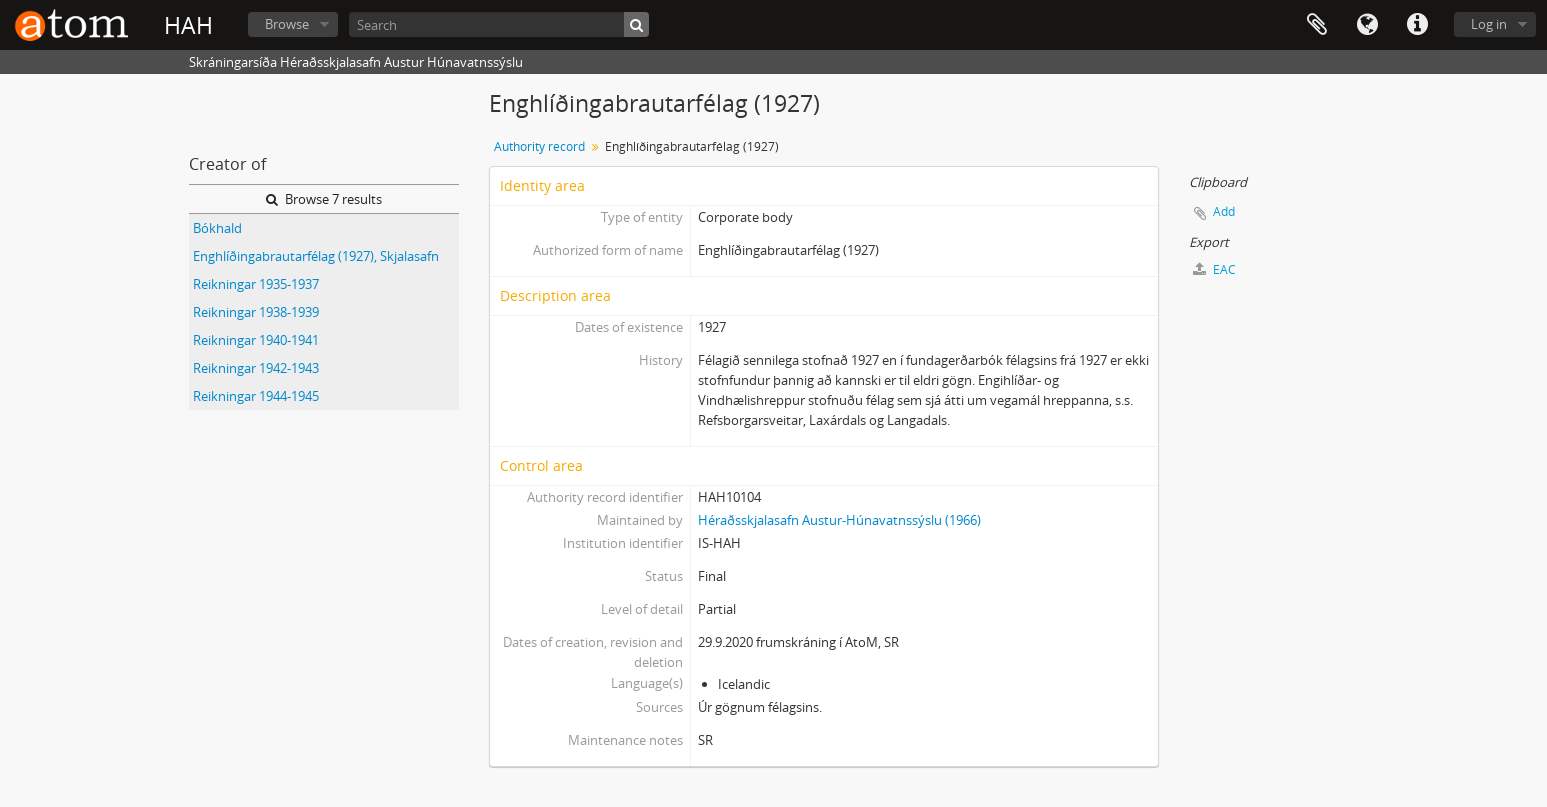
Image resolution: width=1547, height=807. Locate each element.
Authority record (539, 146)
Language (1367, 25)
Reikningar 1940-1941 (256, 340)
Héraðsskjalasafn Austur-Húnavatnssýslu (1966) (839, 520)
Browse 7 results (324, 199)
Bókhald (217, 228)
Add (1224, 211)
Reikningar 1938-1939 (256, 312)
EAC (1214, 269)
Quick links (1417, 25)
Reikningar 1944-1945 (256, 396)
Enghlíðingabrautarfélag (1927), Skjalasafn (316, 256)
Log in (1489, 24)
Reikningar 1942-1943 (256, 368)
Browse (287, 24)
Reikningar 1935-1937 (256, 284)
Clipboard (1317, 25)
